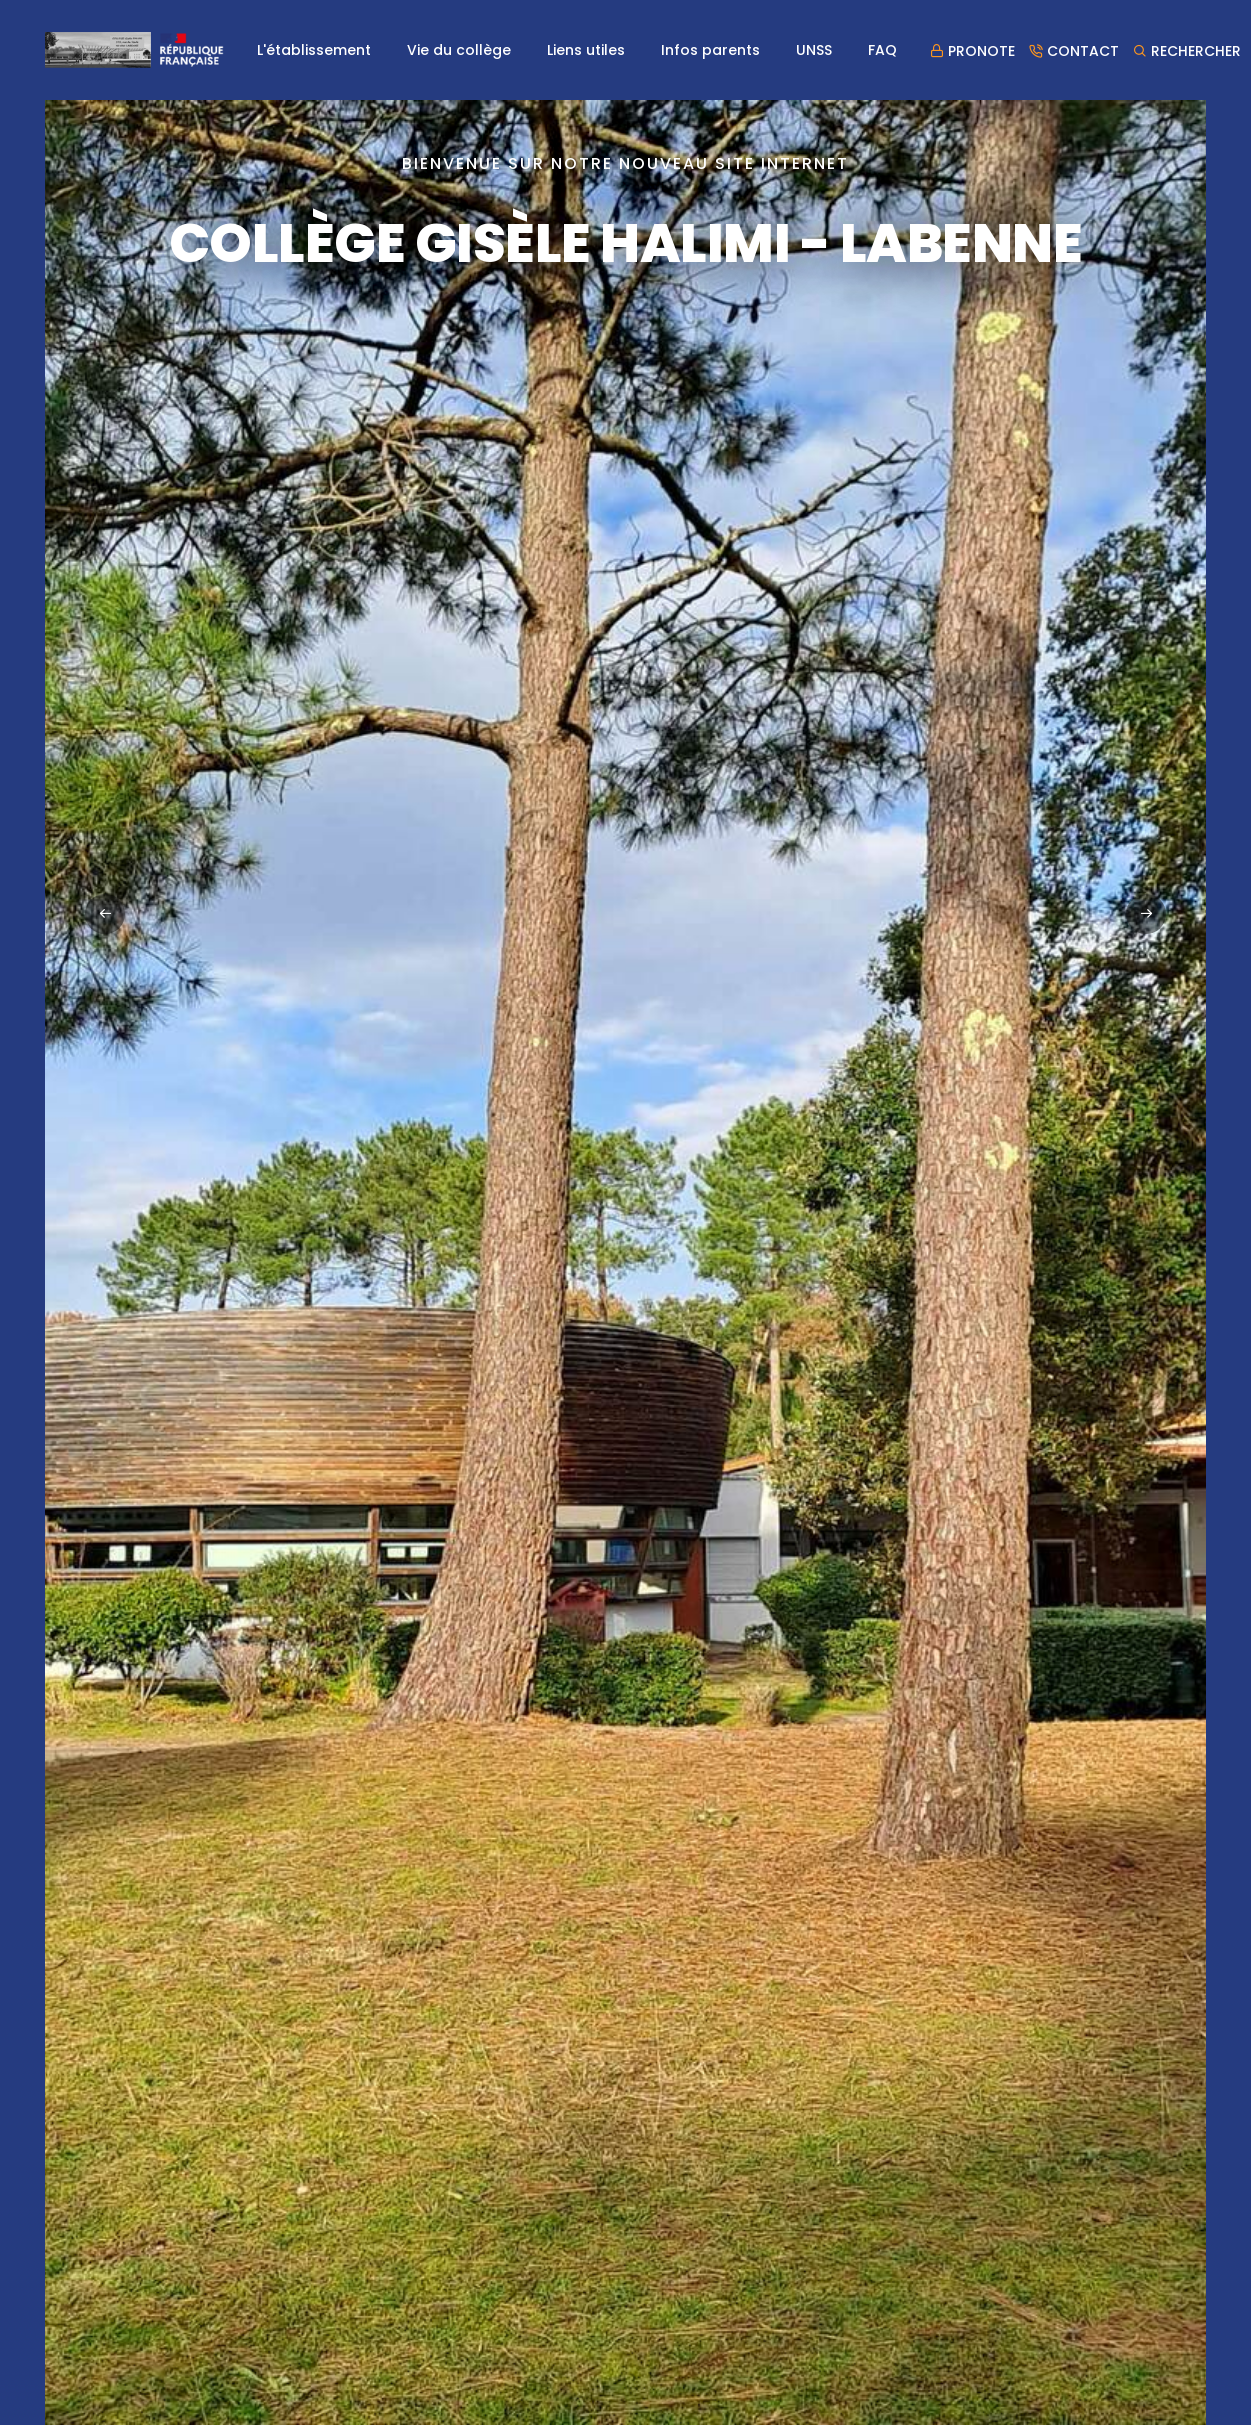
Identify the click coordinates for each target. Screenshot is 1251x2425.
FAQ (882, 50)
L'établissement (314, 50)
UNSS (814, 50)
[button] (1146, 914)
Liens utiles (586, 50)
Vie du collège (459, 50)
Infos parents (710, 50)
